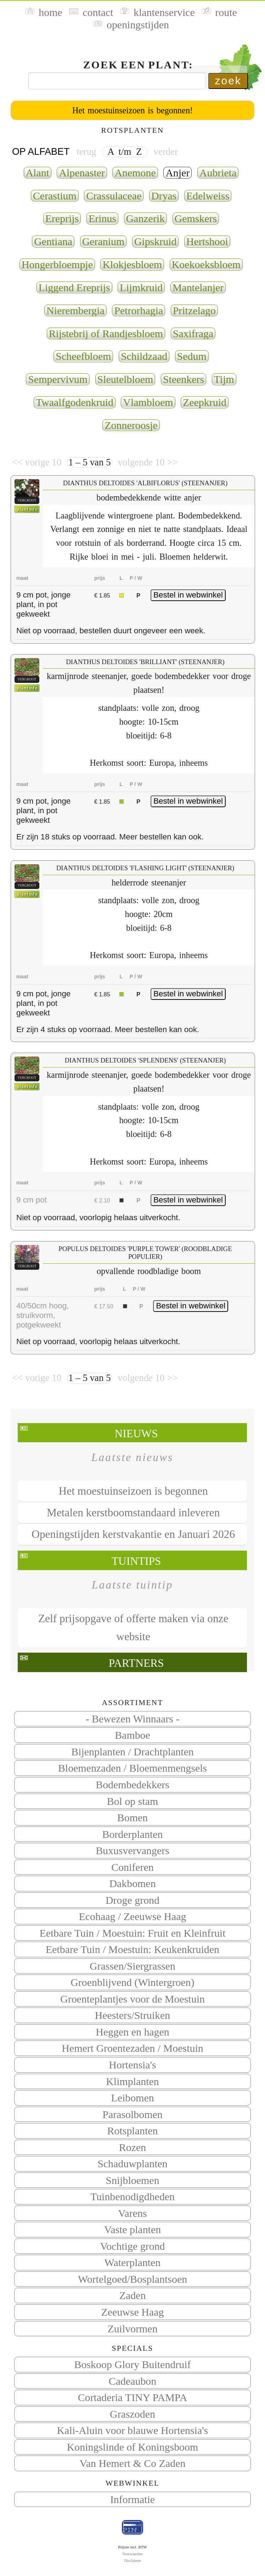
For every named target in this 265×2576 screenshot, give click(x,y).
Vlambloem (148, 402)
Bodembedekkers (132, 1784)
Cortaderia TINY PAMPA (132, 2397)
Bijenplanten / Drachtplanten (132, 1751)
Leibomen (132, 2098)
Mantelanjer (198, 287)
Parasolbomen (132, 2114)
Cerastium (55, 196)
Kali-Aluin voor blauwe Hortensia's (132, 2430)
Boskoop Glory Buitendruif (132, 2364)
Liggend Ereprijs (74, 287)
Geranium (103, 241)
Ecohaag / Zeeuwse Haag (132, 1916)
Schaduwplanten (132, 2163)
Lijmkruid (141, 287)
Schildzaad (144, 356)
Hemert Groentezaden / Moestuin (132, 2048)
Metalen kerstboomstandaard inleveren (133, 1512)
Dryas (163, 196)
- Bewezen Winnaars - (133, 1719)
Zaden (132, 2295)
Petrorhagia (138, 310)
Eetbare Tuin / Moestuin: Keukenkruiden (132, 1949)
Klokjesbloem (132, 264)
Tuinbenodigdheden (132, 2196)
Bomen (132, 1817)
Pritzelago (194, 310)
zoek (228, 80)
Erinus (102, 218)
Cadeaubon (133, 2381)
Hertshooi (207, 241)
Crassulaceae (113, 196)
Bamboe (132, 1735)
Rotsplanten (132, 2130)
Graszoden (132, 2414)
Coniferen (132, 1867)
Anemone (135, 173)
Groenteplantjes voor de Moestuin (132, 1999)
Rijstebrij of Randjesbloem (106, 333)
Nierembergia (75, 310)
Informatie (132, 2499)
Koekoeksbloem (206, 264)
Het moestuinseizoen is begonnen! (132, 110)
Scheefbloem (83, 356)
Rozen (132, 2147)
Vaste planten (132, 2229)
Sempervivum (58, 379)
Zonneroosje (131, 425)
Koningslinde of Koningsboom (132, 2447)
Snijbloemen (132, 2180)
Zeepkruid (204, 402)
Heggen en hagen (132, 2032)
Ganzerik (145, 218)
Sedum (192, 356)
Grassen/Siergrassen (132, 1966)
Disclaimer (132, 2560)
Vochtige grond (132, 2246)
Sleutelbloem (125, 379)
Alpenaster (82, 173)
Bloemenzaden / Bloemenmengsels (132, 1768)
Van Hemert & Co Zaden (133, 2463)
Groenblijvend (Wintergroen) (132, 1982)
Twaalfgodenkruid (74, 402)
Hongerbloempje (57, 264)
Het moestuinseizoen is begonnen (133, 1491)
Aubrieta (218, 173)
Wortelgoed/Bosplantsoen (132, 2279)
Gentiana (53, 241)
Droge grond (132, 1900)
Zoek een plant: (138, 64)
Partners (136, 1663)
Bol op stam (132, 1801)
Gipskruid (155, 241)
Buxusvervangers (132, 1850)
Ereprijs (62, 218)
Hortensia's (132, 2065)
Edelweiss (207, 196)
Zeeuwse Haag (132, 2312)
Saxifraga (193, 333)
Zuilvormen (132, 2328)
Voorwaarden (132, 2554)
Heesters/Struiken (132, 2015)
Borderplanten (132, 1834)
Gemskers (196, 218)
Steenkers (183, 379)
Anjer (177, 173)
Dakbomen (132, 1883)
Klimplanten (132, 2081)
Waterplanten (133, 2262)
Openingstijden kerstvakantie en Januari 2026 (133, 1534)
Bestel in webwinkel (188, 594)
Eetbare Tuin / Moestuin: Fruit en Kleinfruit (133, 1933)
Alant (37, 173)
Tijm (224, 379)
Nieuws (136, 1433)
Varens (132, 2213)
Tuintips (136, 1561)
